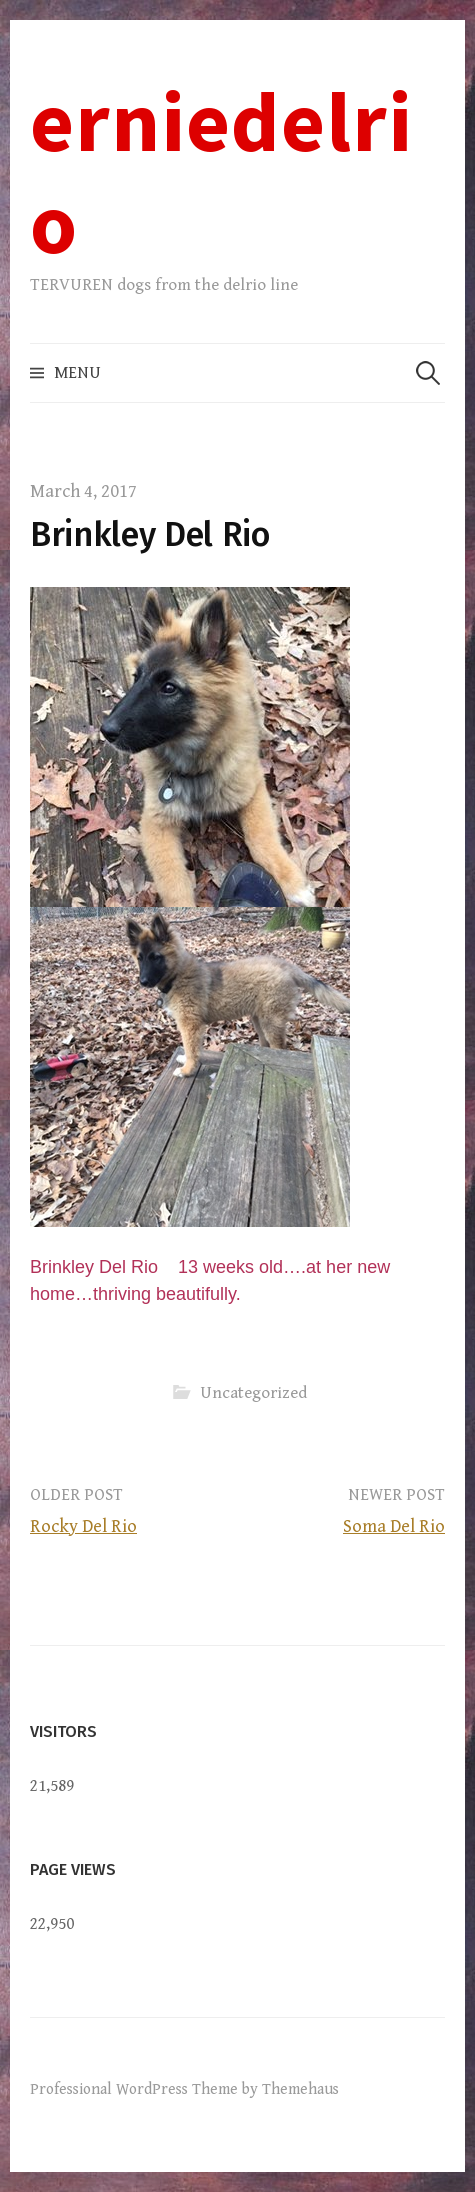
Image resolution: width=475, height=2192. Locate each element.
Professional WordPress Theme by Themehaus (184, 2089)
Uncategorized (253, 1393)
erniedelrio (221, 171)
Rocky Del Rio (83, 1526)
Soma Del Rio (394, 1526)
